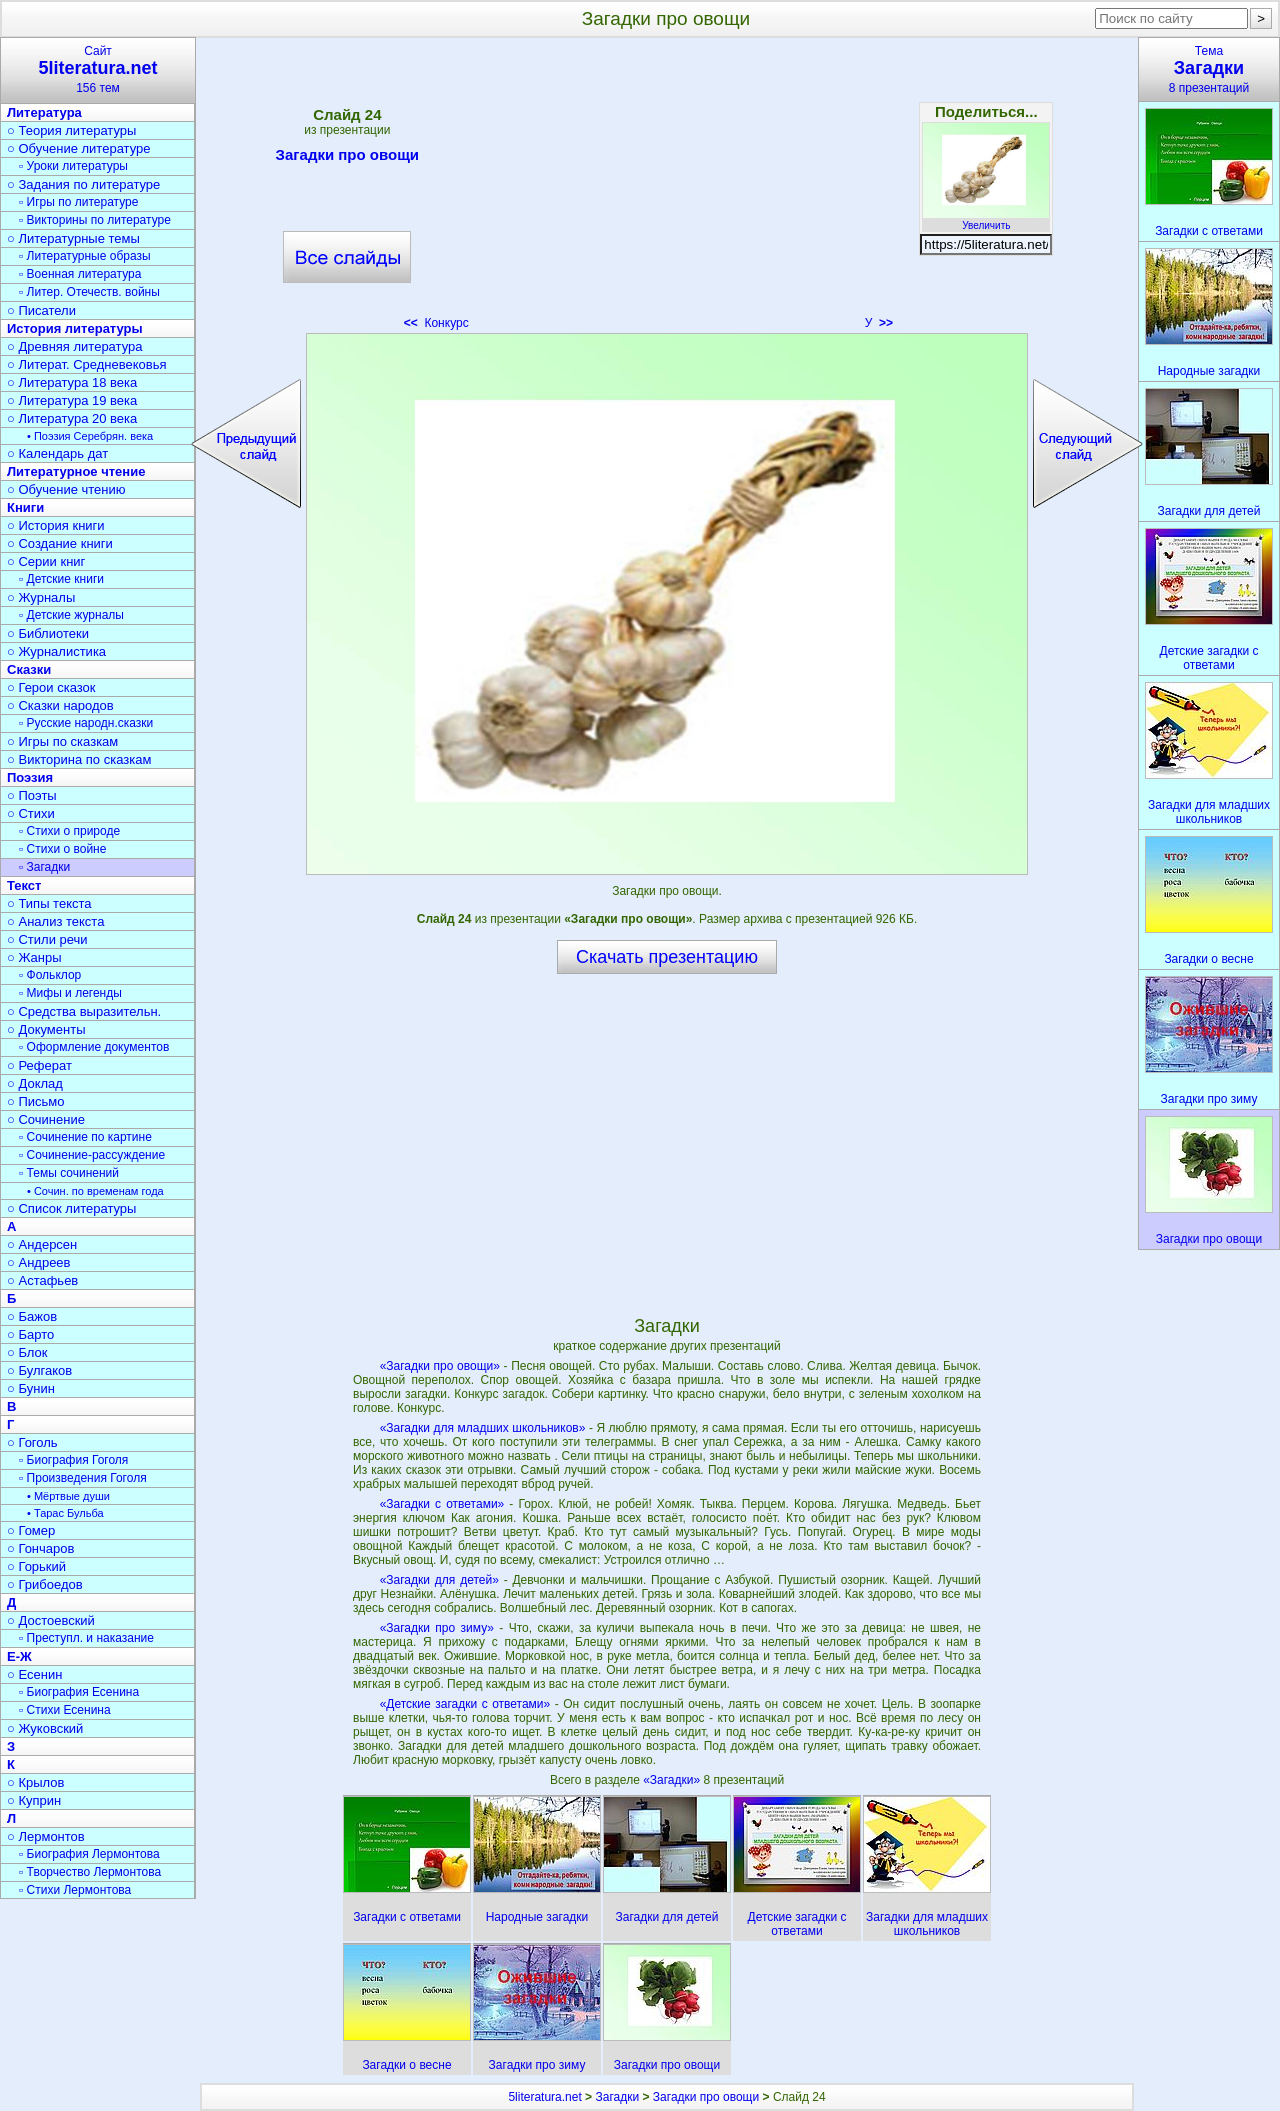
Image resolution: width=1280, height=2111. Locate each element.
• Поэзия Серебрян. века (90, 436)
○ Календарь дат (57, 453)
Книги (25, 507)
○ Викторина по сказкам (79, 759)
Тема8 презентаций (1209, 69)
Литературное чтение (76, 471)
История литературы (75, 328)
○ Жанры (34, 957)
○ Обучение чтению (66, 489)
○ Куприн (34, 1800)
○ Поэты (32, 795)
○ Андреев (39, 1262)
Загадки (617, 2097)
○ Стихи (31, 813)
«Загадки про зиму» (437, 1628)
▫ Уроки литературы (73, 166)
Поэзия (30, 777)
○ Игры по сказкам (62, 741)
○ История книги (56, 525)
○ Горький (36, 1566)
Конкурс (436, 323)
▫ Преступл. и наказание (86, 1638)
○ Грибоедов (45, 1584)
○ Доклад (35, 1083)
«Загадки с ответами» (442, 1504)
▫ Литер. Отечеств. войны (89, 292)
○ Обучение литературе (79, 148)
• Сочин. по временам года (95, 1191)
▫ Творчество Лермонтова (90, 1872)
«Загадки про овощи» (440, 1366)
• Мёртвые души (68, 1496)
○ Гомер (31, 1530)
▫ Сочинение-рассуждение (92, 1155)
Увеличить (986, 220)
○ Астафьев (42, 1280)
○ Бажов (32, 1316)
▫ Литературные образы (85, 256)
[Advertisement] (667, 190)
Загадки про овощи (348, 158)
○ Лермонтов (46, 1836)
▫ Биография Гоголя (73, 1460)
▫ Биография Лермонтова (89, 1854)
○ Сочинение (46, 1119)
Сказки (29, 669)
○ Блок (27, 1352)
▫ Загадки (44, 867)
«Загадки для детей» (439, 1580)
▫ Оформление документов (94, 1047)
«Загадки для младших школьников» (483, 1428)
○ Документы (46, 1029)
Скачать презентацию (667, 957)
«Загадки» (673, 1780)
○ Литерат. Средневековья (87, 364)
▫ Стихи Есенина (65, 1710)
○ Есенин (34, 1674)
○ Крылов (35, 1782)
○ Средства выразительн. (84, 1011)
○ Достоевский (51, 1620)
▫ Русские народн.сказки (86, 723)
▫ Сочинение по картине (85, 1137)
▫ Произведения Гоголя (83, 1478)
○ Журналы (41, 597)
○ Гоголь (32, 1442)
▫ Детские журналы (71, 615)
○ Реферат (39, 1065)
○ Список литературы (71, 1208)
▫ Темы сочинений (69, 1173)
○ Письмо (36, 1101)
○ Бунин (31, 1388)
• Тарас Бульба (65, 1513)
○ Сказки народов (60, 705)
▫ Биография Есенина (79, 1692)
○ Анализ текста (55, 921)
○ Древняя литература (74, 346)
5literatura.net (544, 2097)
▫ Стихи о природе (69, 831)
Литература (44, 112)
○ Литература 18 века (72, 382)
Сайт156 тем (98, 69)
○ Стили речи (47, 939)
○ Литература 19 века (72, 400)
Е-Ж (19, 1656)
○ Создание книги (60, 543)
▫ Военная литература (80, 274)
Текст (24, 885)
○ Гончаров (40, 1548)
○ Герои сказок (51, 687)
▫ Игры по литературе (78, 202)
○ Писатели (41, 310)
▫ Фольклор (50, 975)
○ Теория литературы (71, 130)
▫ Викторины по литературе (95, 220)
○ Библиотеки (48, 633)
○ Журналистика (56, 651)
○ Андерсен (42, 1244)
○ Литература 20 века (72, 418)
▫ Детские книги (61, 579)
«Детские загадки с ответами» (465, 1704)
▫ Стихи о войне (62, 849)
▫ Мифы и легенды (70, 993)
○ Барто (30, 1334)
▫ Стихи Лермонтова (75, 1890)
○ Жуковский (45, 1728)
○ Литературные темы (73, 238)
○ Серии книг (46, 561)
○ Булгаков (39, 1370)
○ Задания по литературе (83, 184)
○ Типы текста (49, 903)
